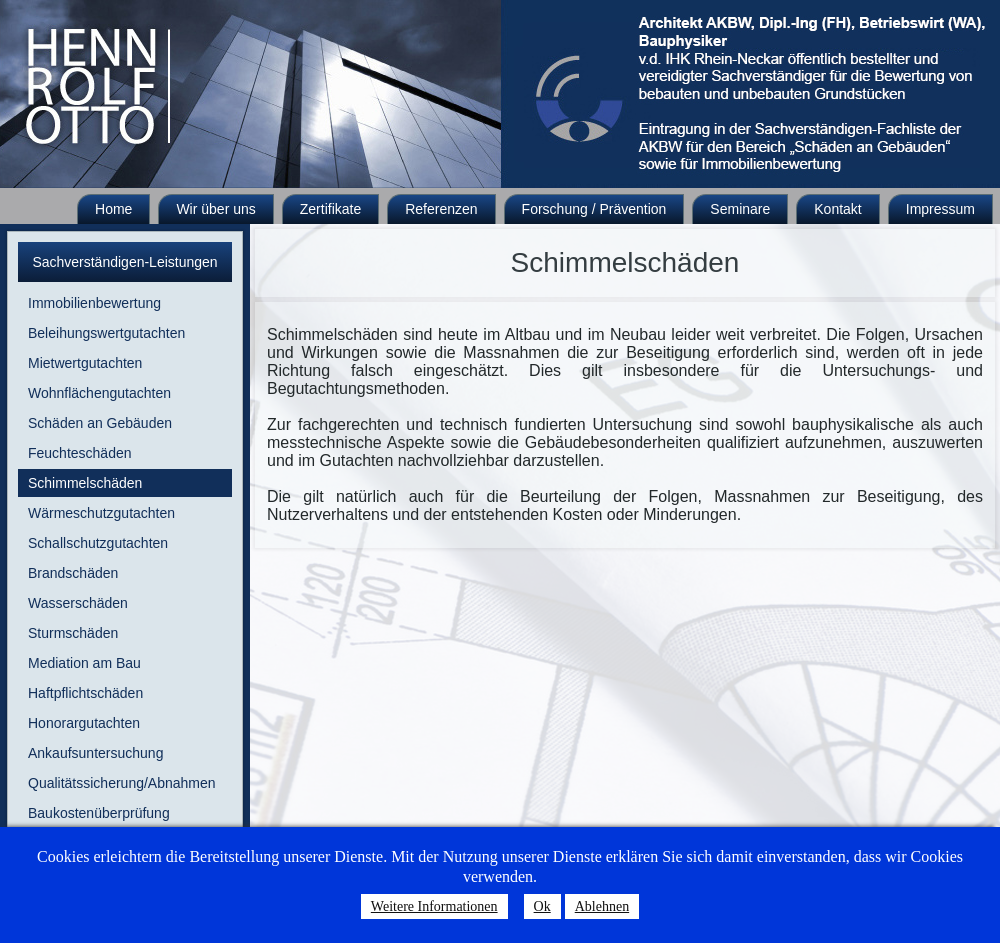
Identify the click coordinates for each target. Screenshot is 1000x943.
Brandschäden (73, 573)
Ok (542, 906)
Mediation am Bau (84, 663)
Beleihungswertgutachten (106, 333)
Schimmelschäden (85, 483)
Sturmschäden (73, 633)
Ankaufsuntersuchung (95, 753)
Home (113, 209)
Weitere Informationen (434, 906)
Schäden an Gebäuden (100, 423)
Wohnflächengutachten (99, 393)
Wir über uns (215, 209)
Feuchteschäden (80, 453)
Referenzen (441, 209)
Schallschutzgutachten (98, 543)
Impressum (940, 209)
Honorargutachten (84, 723)
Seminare (740, 209)
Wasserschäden (78, 603)
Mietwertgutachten (85, 363)
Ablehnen (602, 906)
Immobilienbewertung (94, 303)
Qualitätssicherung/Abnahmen (122, 783)
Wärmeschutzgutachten (101, 513)
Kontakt (837, 209)
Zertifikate (330, 209)
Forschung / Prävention (594, 209)
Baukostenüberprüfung (99, 813)
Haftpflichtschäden (85, 693)
